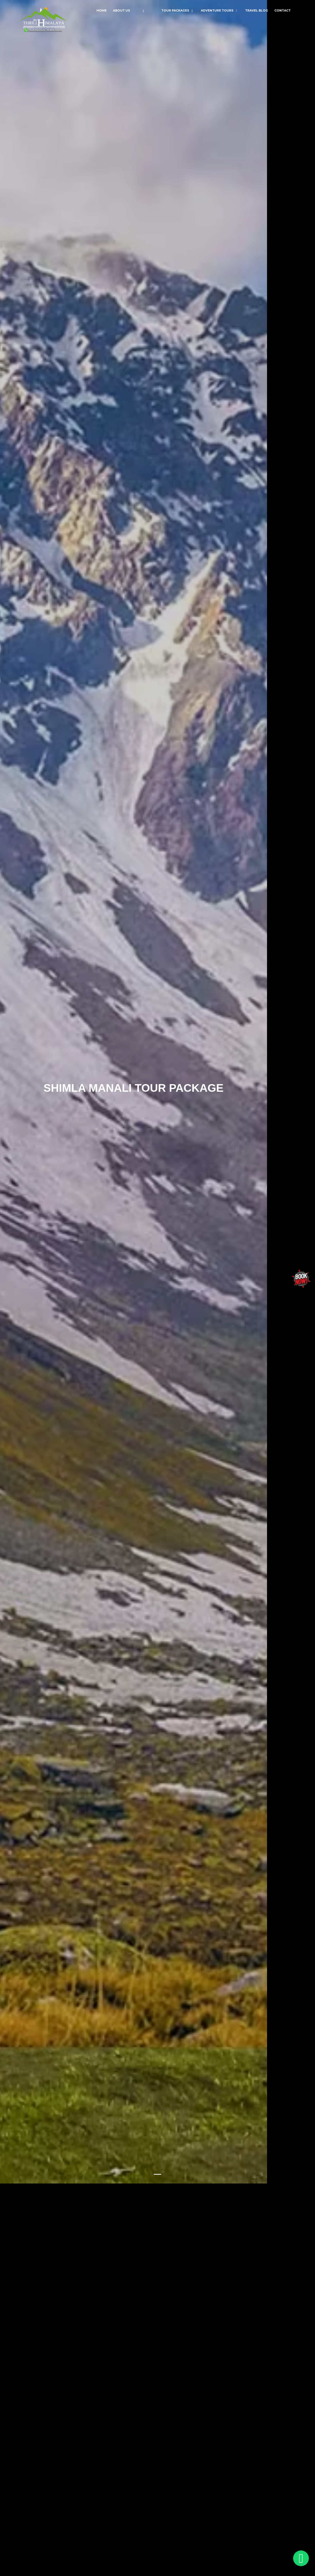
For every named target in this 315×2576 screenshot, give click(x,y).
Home (101, 10)
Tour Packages (175, 10)
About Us (121, 10)
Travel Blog (256, 10)
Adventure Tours (217, 10)
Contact (282, 10)
